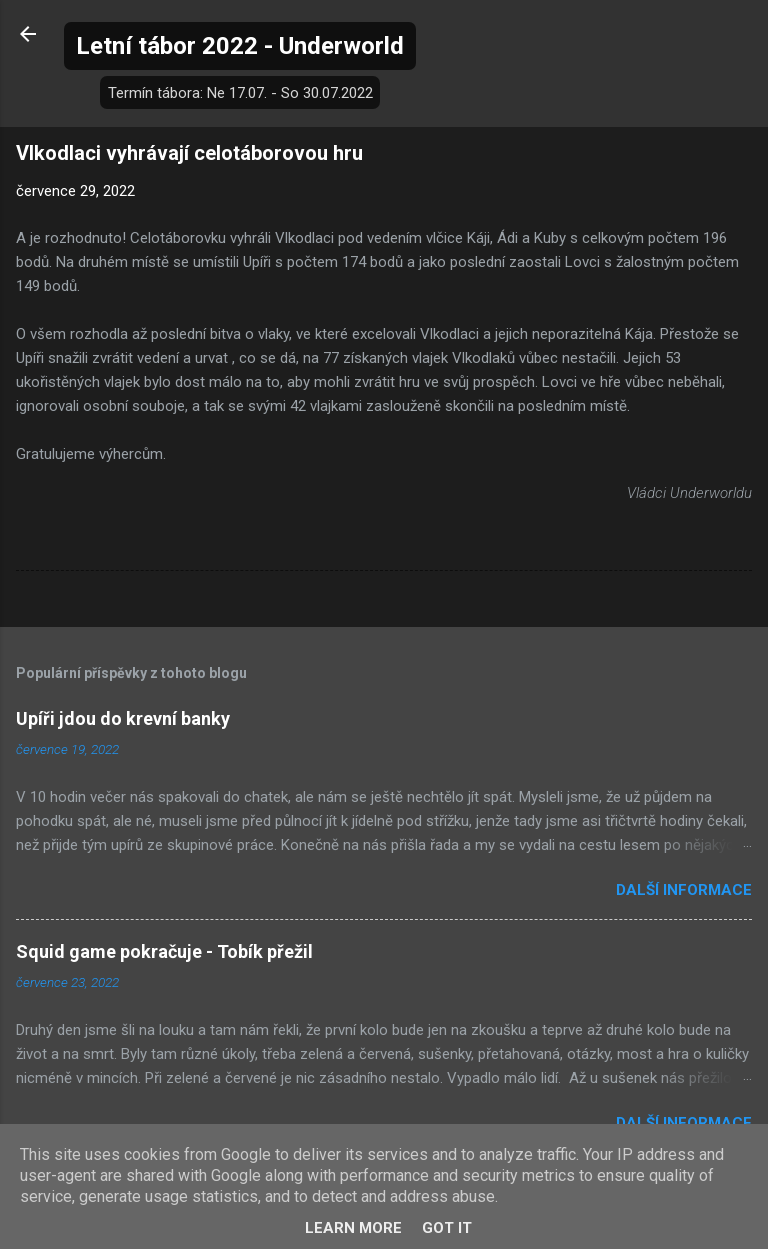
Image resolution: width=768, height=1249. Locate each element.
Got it (447, 1228)
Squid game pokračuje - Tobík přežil (164, 951)
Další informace (684, 890)
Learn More (353, 1228)
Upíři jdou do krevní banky (123, 718)
